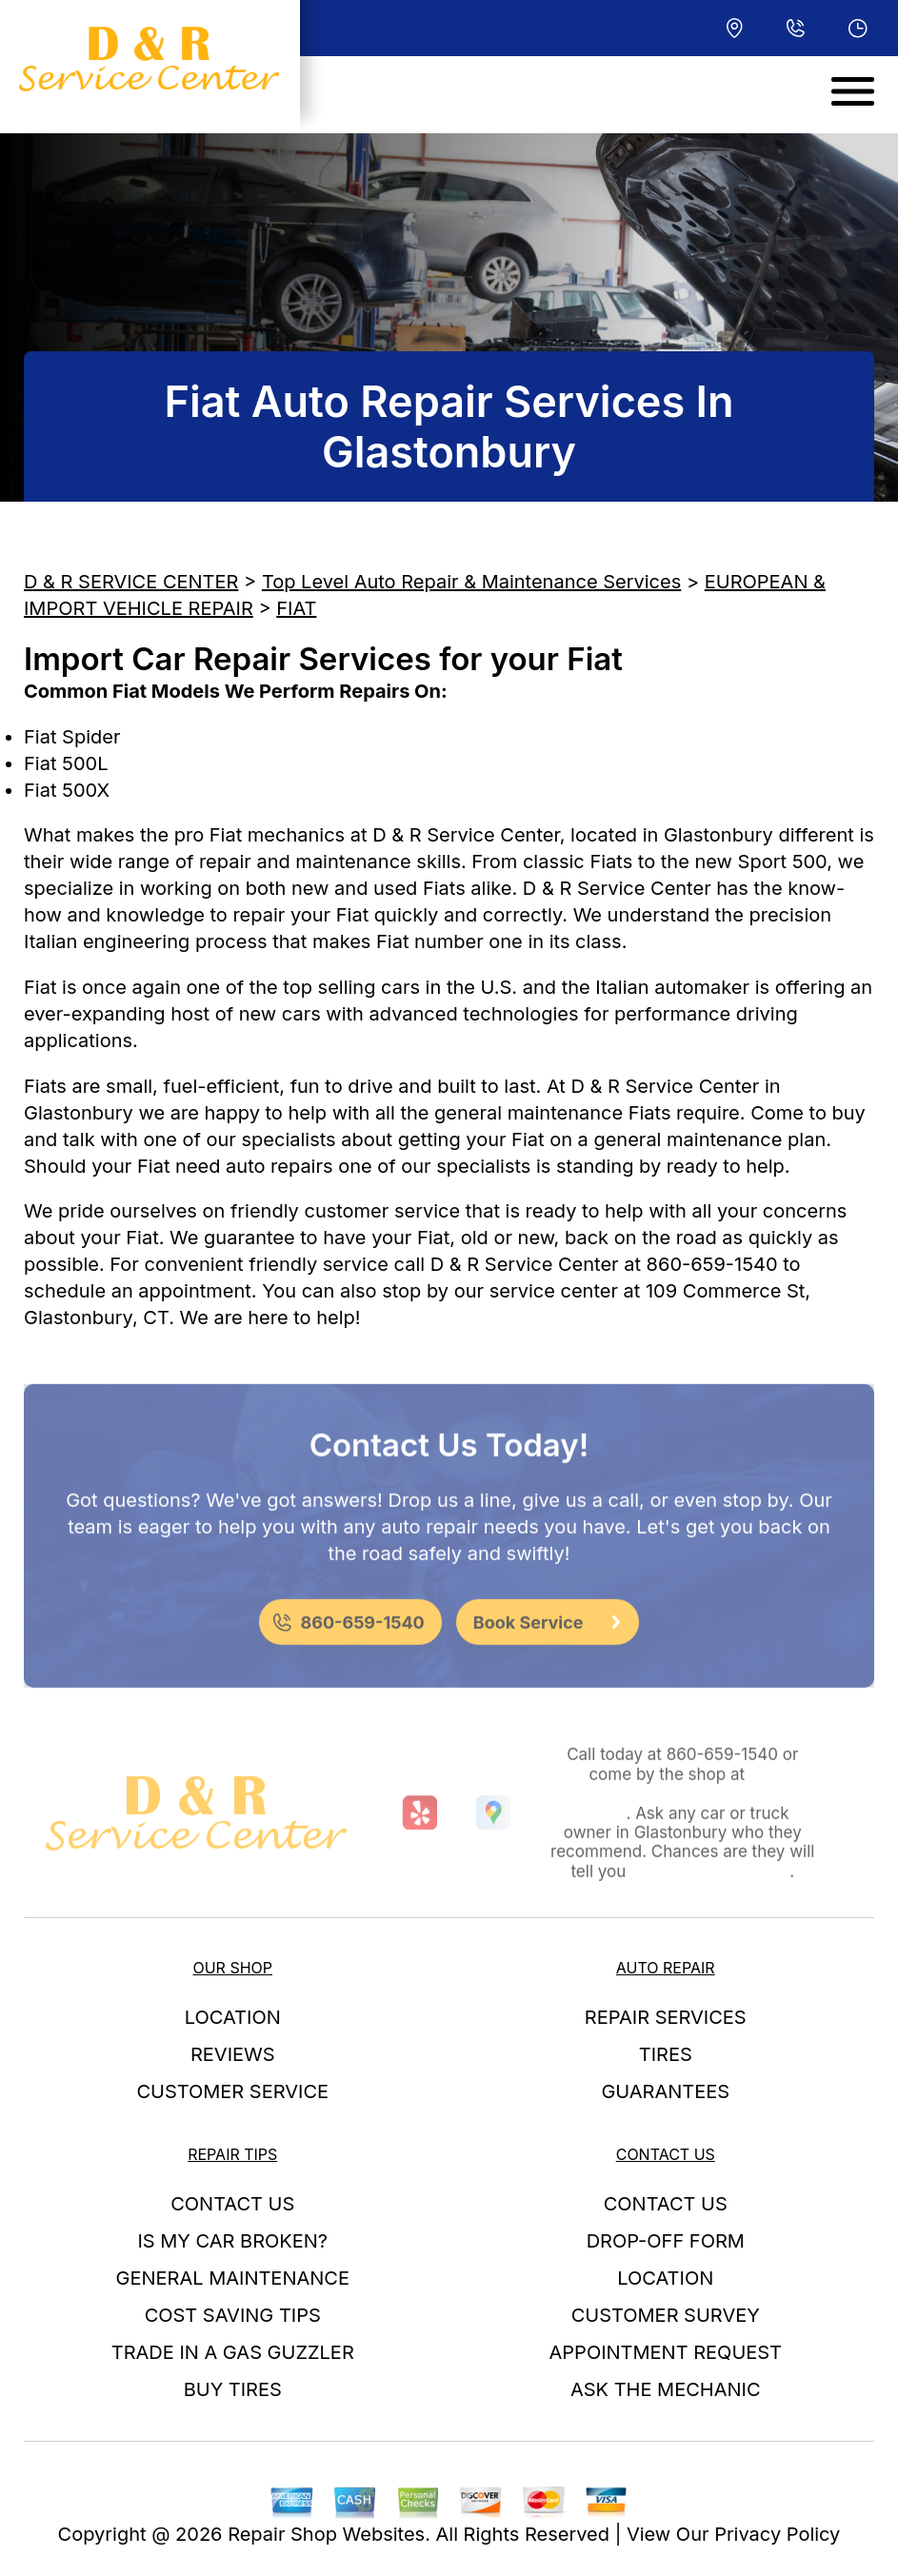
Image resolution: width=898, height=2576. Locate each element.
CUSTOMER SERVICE (232, 2091)
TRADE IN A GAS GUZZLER (232, 2352)
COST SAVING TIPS (233, 2315)
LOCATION (233, 2017)
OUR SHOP (232, 1967)
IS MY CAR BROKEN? (232, 2240)
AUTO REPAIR (665, 1967)
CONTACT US (232, 2203)
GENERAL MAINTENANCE (232, 2278)
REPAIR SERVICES (666, 2017)
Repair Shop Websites (326, 2534)
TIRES (665, 2054)
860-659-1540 (712, 1264)
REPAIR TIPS (232, 2154)
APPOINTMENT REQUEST (665, 2352)
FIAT (296, 608)
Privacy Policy (777, 2534)
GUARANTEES (665, 2091)
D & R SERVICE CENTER (131, 581)
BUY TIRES (233, 2389)
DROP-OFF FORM (666, 2240)
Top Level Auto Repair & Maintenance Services (471, 581)
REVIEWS (232, 2054)
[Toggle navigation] (852, 91)
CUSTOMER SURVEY (665, 2315)
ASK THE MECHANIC (665, 2389)
